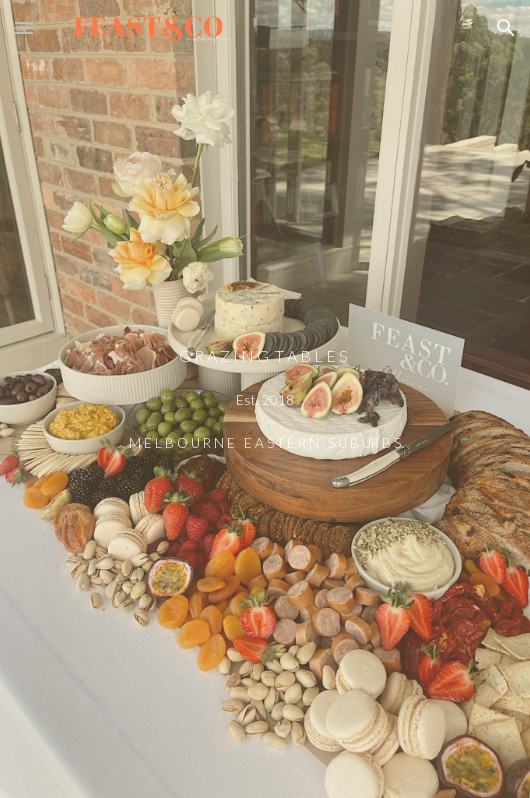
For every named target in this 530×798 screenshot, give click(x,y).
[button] (24, 27)
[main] (265, 399)
